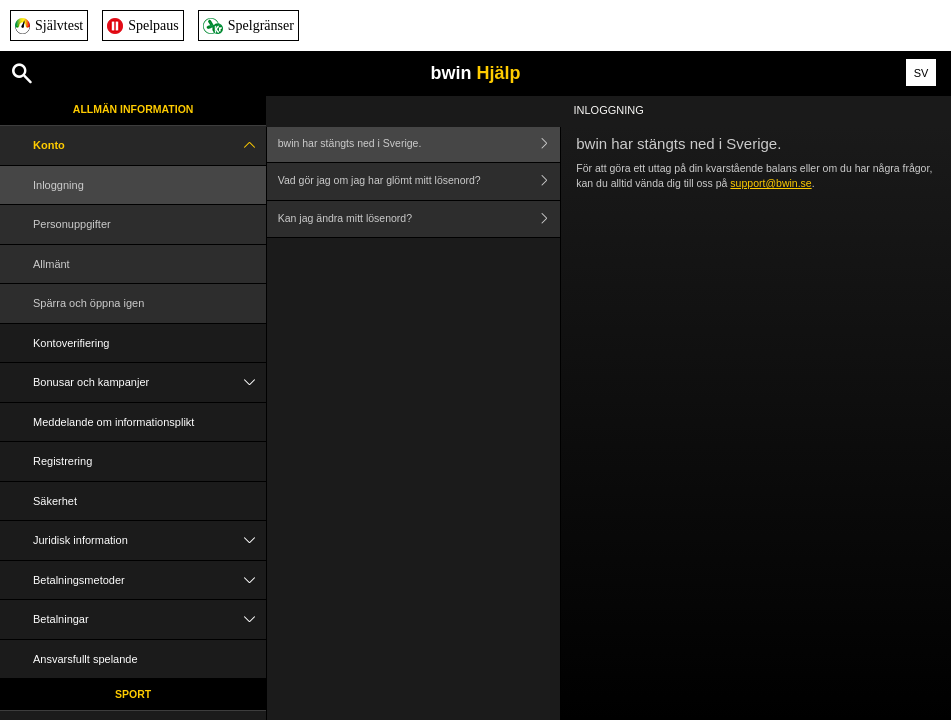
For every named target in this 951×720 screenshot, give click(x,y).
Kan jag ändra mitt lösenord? (419, 219)
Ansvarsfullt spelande (85, 659)
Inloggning (58, 185)
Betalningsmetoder (149, 580)
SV (921, 73)
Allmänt (51, 264)
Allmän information (133, 109)
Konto (149, 145)
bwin (475, 73)
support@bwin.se (770, 183)
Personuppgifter (72, 224)
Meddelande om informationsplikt (113, 422)
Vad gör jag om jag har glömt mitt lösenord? (419, 181)
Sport (133, 694)
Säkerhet (55, 501)
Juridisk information (149, 540)
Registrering (62, 461)
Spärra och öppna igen (88, 303)
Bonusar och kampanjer (149, 382)
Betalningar (149, 619)
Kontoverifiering (71, 343)
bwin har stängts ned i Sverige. (419, 143)
